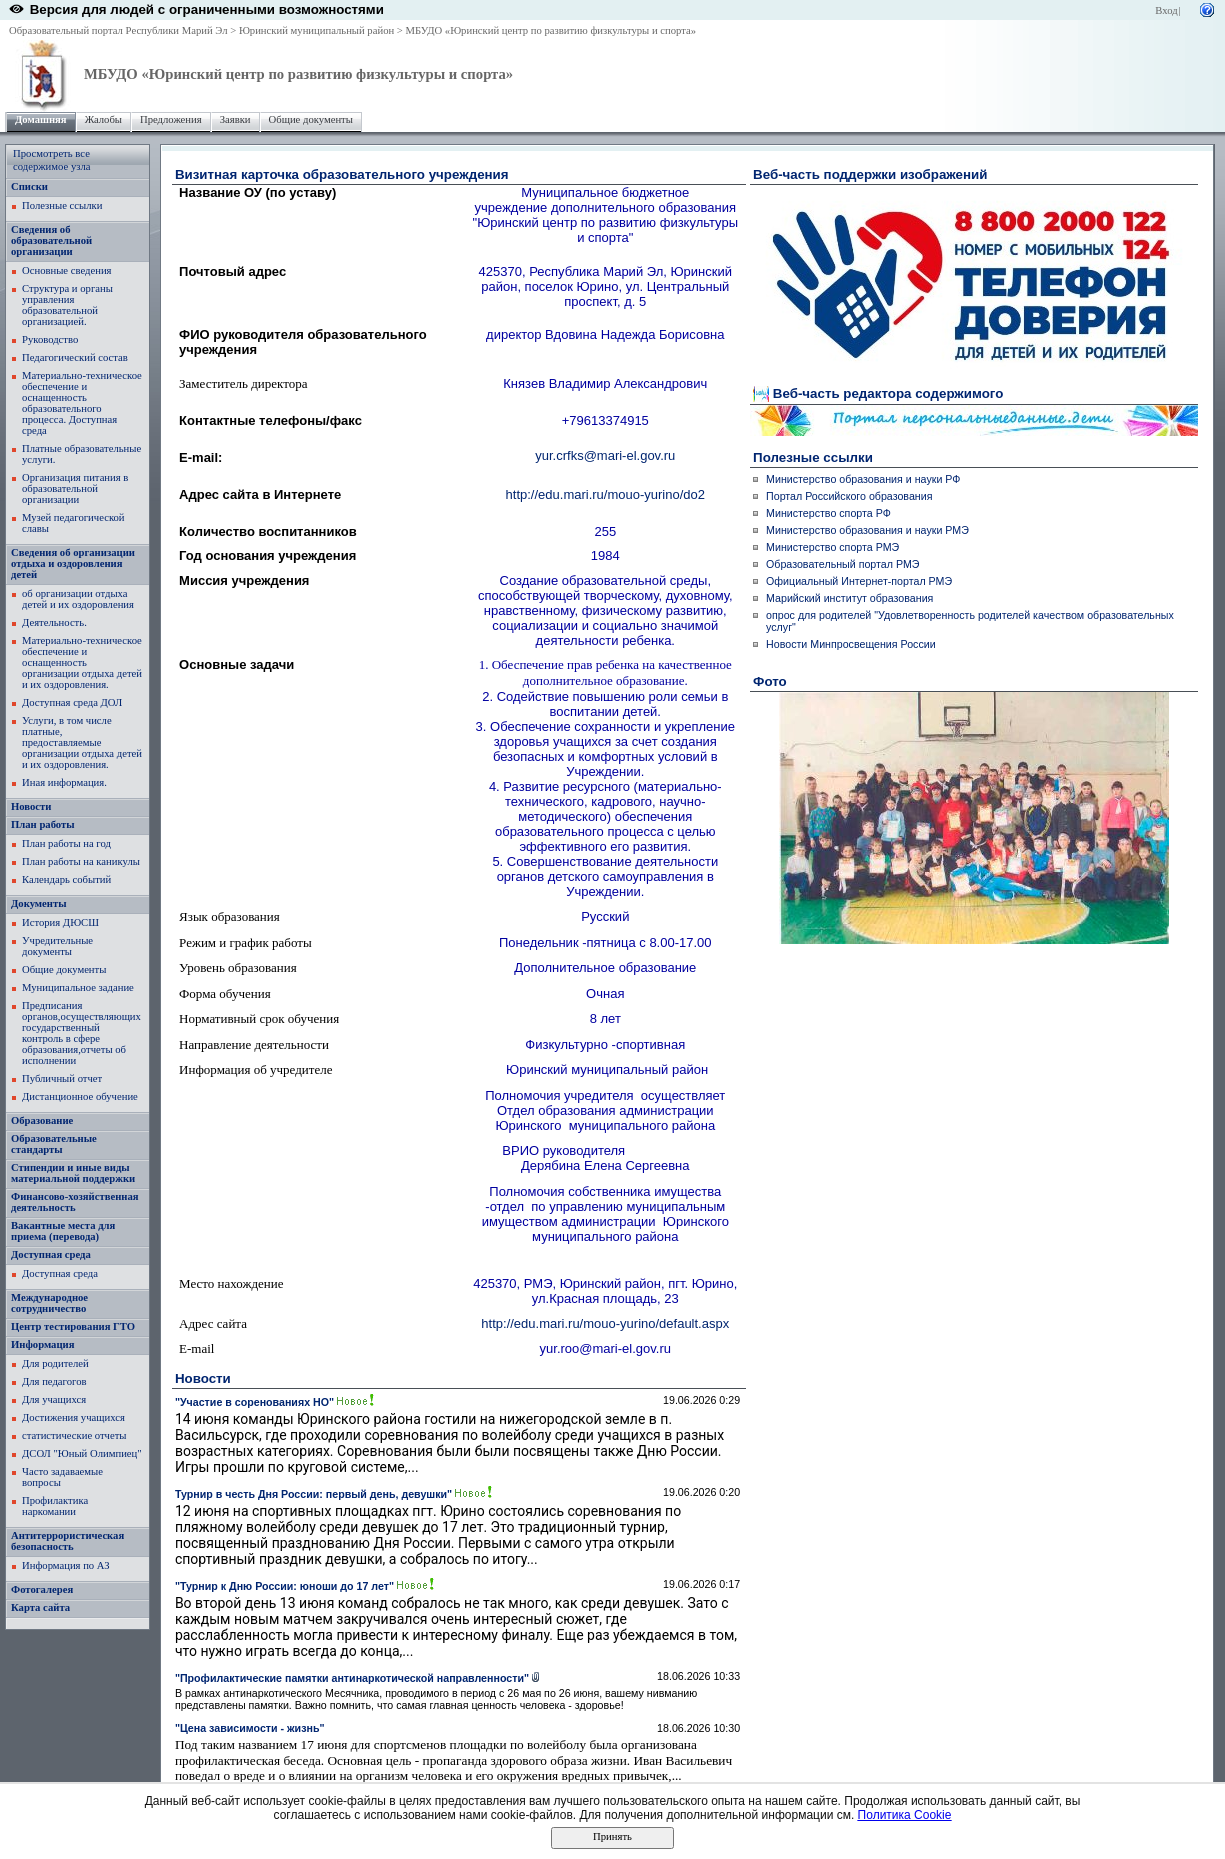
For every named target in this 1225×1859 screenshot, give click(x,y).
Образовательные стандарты (54, 1144)
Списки (29, 186)
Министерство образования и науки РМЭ (867, 530)
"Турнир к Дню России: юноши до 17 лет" (284, 1586)
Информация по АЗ (66, 1565)
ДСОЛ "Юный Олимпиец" (82, 1453)
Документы (39, 903)
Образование (42, 1120)
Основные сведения (67, 270)
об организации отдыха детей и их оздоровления (78, 599)
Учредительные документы (57, 946)
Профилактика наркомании (55, 1506)
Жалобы (103, 119)
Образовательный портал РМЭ (842, 564)
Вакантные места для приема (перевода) (63, 1231)
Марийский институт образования (849, 598)
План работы (43, 824)
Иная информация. (64, 782)
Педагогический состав (75, 357)
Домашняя (41, 119)
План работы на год (66, 843)
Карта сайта (40, 1607)
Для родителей (55, 1363)
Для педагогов (54, 1381)
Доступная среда (51, 1254)
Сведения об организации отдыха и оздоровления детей (73, 563)
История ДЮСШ (60, 922)
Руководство (50, 339)
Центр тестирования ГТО (73, 1326)
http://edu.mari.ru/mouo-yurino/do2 (605, 494)
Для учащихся (54, 1399)
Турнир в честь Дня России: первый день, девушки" (313, 1494)
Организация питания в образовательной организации (75, 488)
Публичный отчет (62, 1078)
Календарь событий (66, 879)
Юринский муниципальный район (316, 30)
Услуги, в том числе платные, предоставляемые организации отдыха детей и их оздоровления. (82, 742)
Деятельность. (54, 622)
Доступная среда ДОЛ (72, 702)
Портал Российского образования (849, 496)
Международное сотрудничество (49, 1303)
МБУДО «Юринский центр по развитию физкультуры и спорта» (551, 30)
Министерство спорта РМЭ (832, 547)
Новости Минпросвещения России (851, 644)
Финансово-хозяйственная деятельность (75, 1202)
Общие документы (311, 119)
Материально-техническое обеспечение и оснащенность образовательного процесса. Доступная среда (82, 403)
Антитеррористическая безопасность (67, 1541)
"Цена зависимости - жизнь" (250, 1728)
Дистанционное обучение (80, 1096)
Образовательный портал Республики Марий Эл (118, 30)
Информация (42, 1344)
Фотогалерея (42, 1589)
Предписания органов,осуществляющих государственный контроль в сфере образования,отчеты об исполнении (81, 1033)
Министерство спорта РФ (828, 513)
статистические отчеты (74, 1435)
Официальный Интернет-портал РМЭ (859, 581)
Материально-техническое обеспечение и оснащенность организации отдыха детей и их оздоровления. (82, 662)
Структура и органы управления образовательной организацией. (67, 305)
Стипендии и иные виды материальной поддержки (73, 1173)
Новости (31, 806)
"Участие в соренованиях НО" (254, 1402)
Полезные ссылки (62, 205)
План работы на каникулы (81, 861)
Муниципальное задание (78, 987)
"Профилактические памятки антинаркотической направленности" (352, 1678)
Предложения (171, 119)
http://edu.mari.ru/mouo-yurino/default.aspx (605, 1323)
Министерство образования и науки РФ (863, 479)
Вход (1166, 10)
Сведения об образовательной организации (51, 240)
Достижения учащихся (73, 1417)
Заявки (235, 119)
